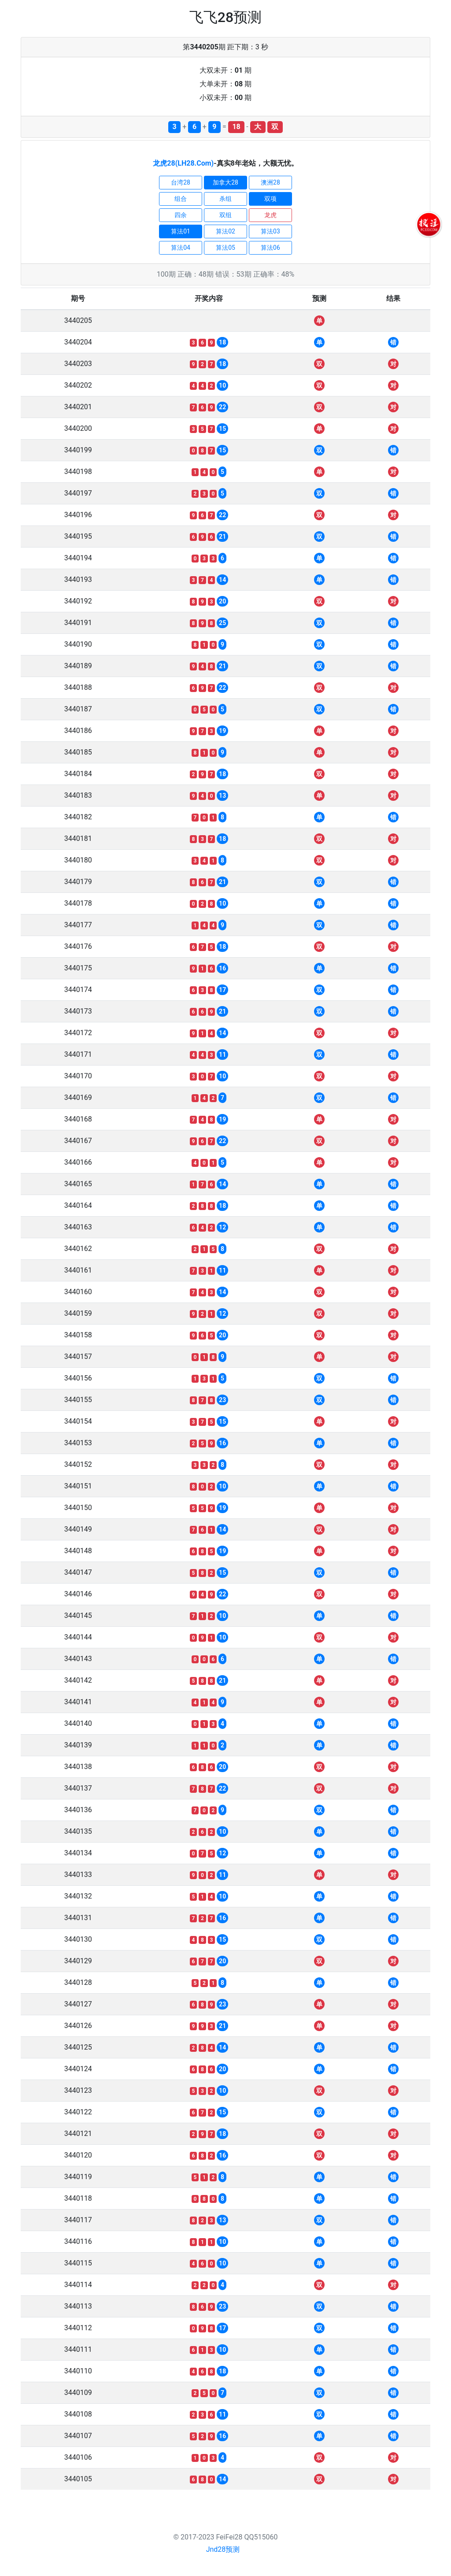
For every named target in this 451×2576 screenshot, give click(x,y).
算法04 (180, 247)
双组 (225, 214)
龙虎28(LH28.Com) (183, 163)
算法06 (270, 247)
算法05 (225, 247)
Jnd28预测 (223, 2549)
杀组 (225, 198)
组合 (180, 198)
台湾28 (180, 182)
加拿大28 (225, 182)
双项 (270, 198)
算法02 (225, 231)
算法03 (270, 231)
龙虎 (270, 214)
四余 (180, 214)
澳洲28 (270, 182)
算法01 (180, 231)
